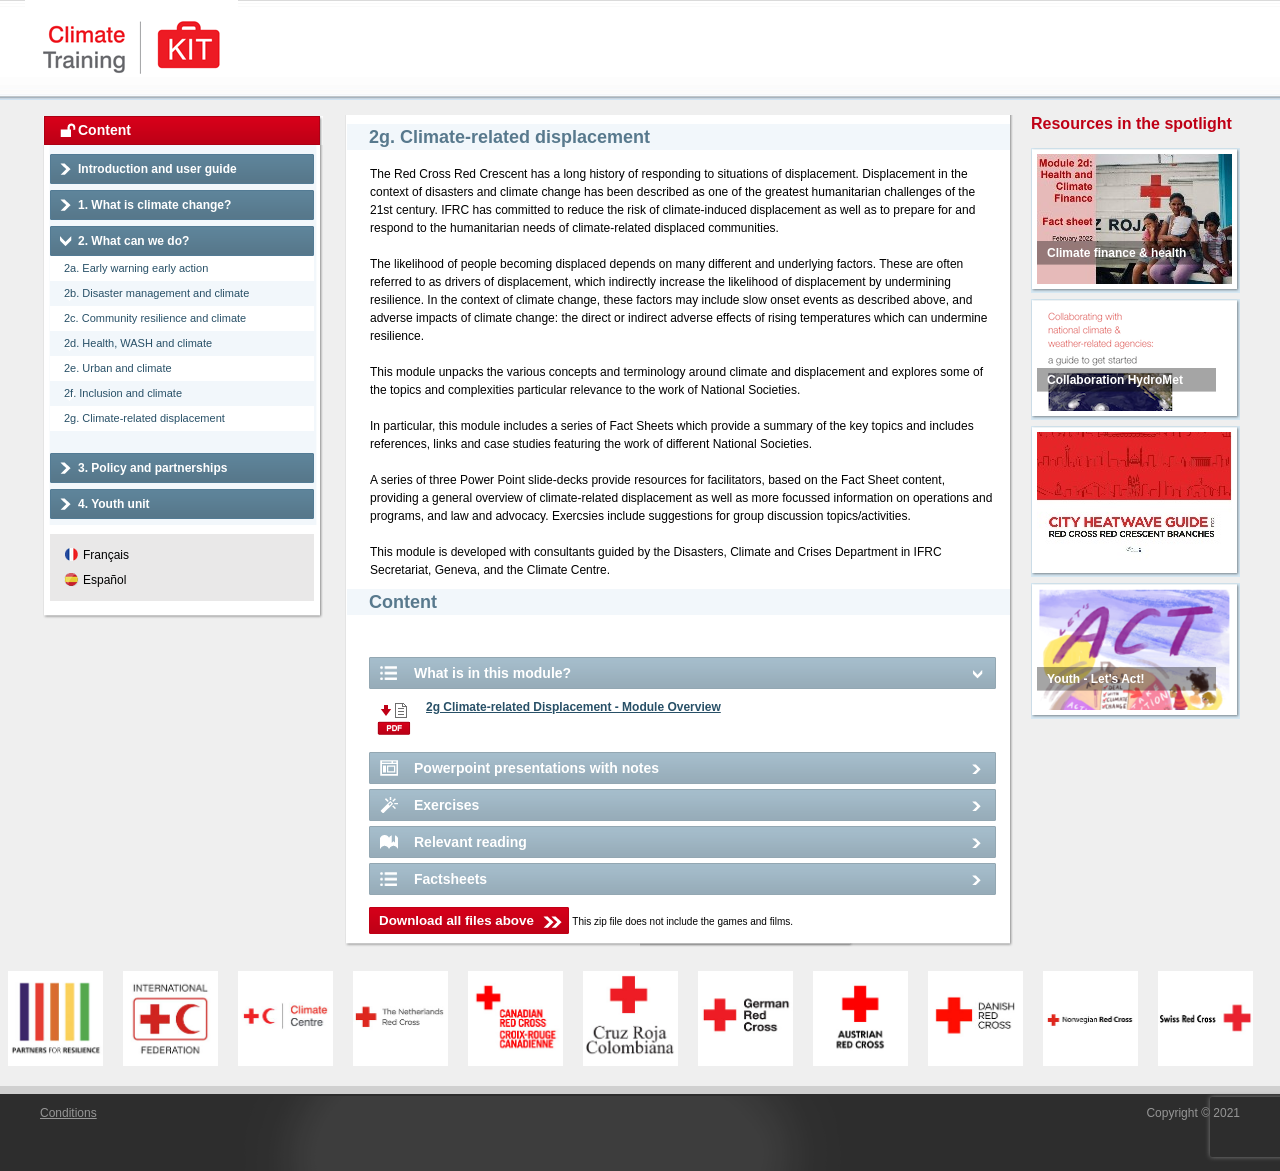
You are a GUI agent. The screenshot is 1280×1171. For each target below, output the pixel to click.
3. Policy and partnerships (152, 468)
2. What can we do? (133, 241)
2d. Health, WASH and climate (138, 343)
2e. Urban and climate (118, 368)
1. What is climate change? (154, 205)
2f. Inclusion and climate (123, 393)
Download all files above (456, 920)
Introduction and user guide (157, 169)
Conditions (68, 1113)
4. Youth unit (114, 504)
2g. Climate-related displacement (144, 418)
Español (104, 580)
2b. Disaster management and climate (156, 293)
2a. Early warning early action (136, 268)
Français (106, 555)
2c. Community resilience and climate (155, 318)
